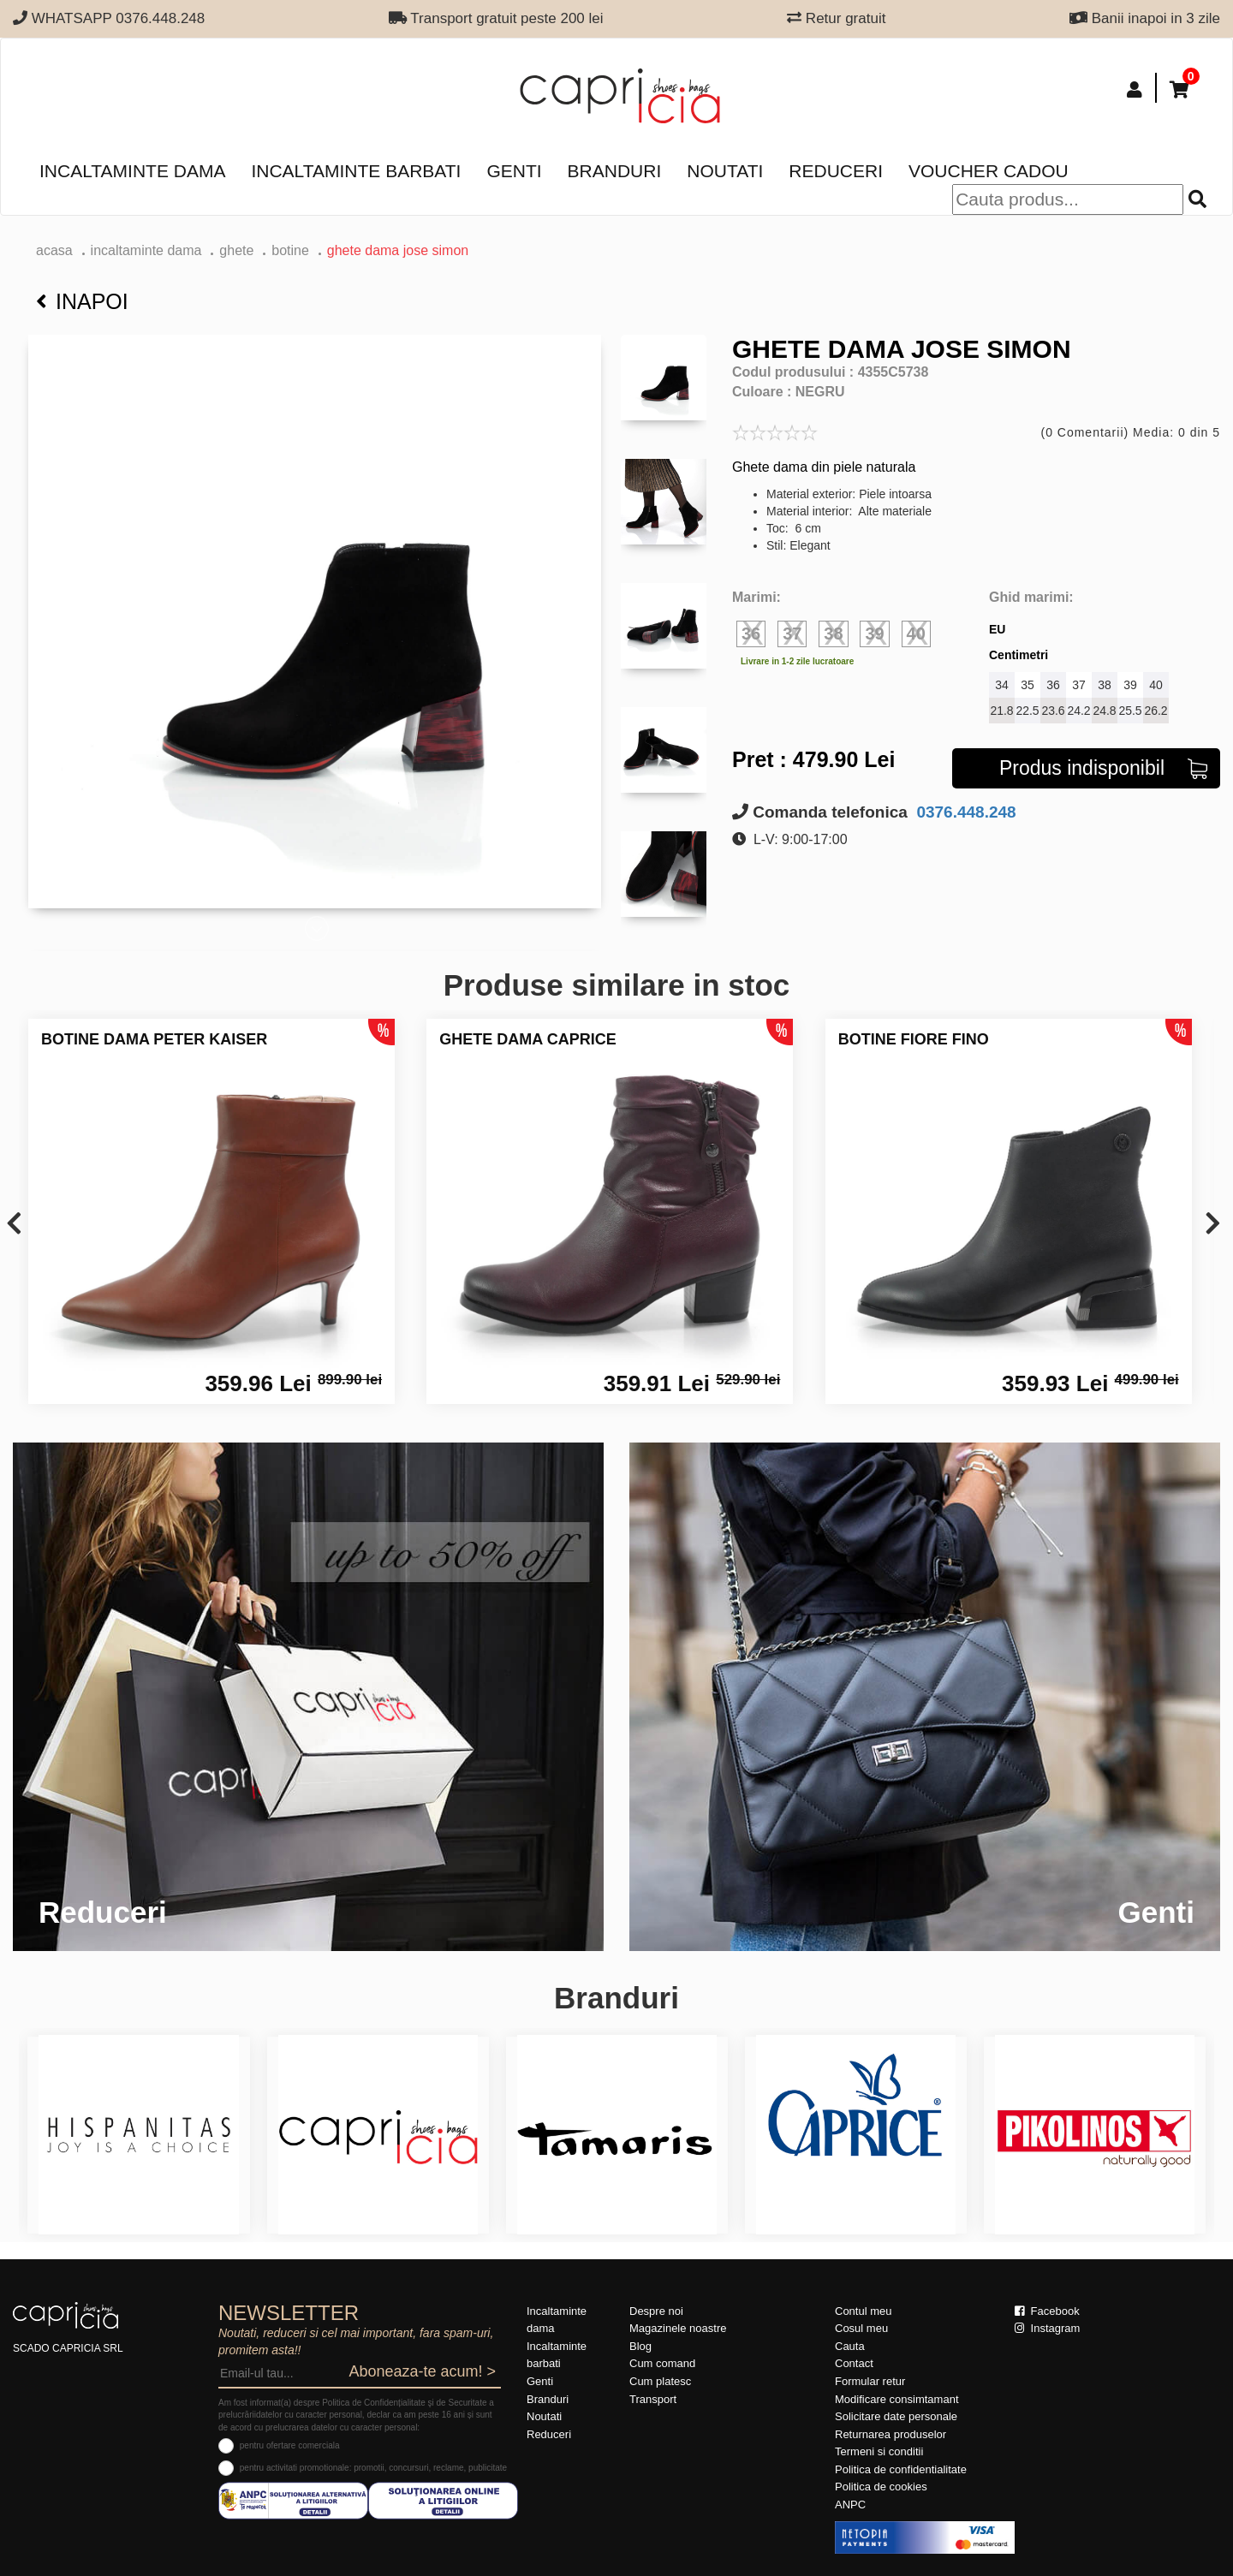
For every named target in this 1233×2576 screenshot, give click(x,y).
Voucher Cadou (988, 171)
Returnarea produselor (890, 2434)
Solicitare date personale (896, 2416)
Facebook (1047, 2311)
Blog (640, 2346)
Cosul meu (861, 2328)
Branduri (615, 171)
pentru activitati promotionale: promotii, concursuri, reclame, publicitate (373, 2467)
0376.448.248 (964, 812)
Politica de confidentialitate (901, 2469)
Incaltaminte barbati (356, 171)
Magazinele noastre (677, 2328)
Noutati (725, 171)
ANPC (850, 2504)
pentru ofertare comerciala (290, 2445)
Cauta (850, 2346)
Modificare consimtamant (897, 2399)
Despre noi (656, 2311)
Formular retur (870, 2381)
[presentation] (14, 1224)
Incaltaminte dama (132, 171)
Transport (652, 2399)
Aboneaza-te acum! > (422, 2371)
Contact (854, 2363)
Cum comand (662, 2363)
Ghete (236, 250)
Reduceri (836, 171)
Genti (513, 171)
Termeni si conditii (879, 2451)
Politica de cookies (881, 2486)
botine (290, 250)
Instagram (1047, 2328)
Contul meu (863, 2311)
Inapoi (82, 301)
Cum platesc (660, 2381)
